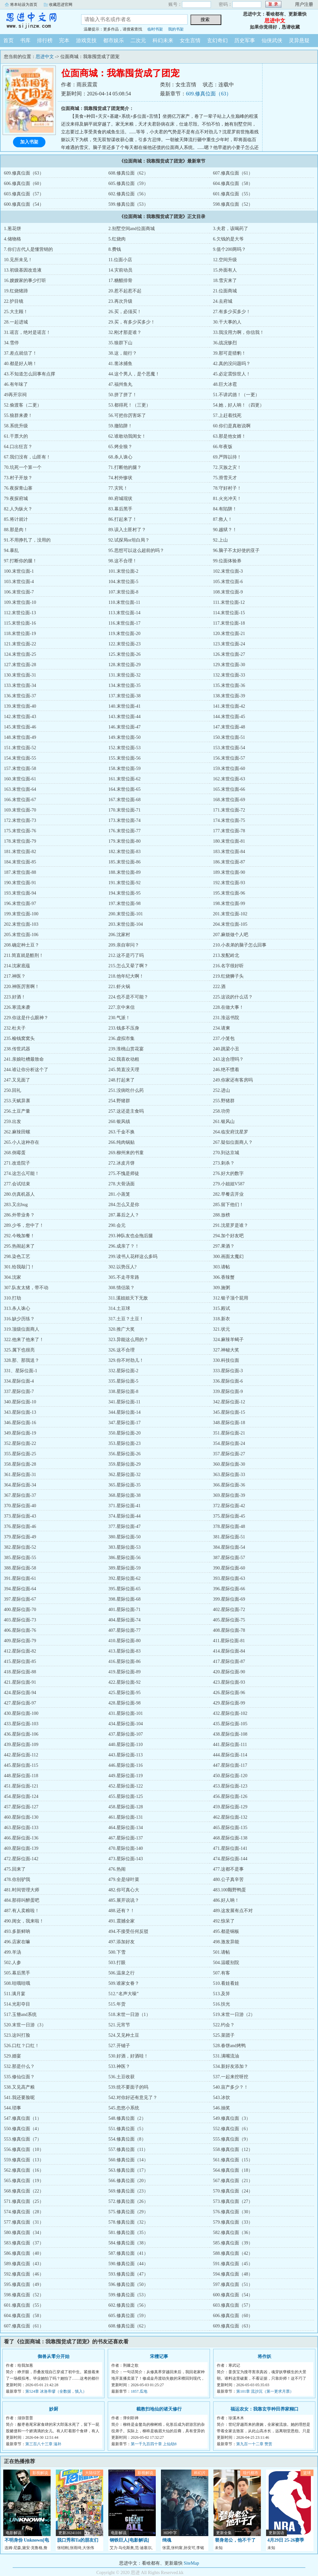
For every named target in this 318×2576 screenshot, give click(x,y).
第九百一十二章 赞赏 (254, 2444)
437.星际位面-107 (125, 1734)
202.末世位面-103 (21, 924)
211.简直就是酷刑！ (23, 955)
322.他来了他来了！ (24, 1339)
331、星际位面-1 (20, 1370)
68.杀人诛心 (120, 457)
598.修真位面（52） (233, 204)
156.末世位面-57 (229, 758)
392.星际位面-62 (124, 1578)
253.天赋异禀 (17, 1100)
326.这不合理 (121, 1350)
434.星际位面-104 (125, 1723)
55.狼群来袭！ (18, 415)
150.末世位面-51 (229, 737)
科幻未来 (163, 40)
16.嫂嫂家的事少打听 (25, 280)
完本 (64, 40)
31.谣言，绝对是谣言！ (27, 332)
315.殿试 (221, 1308)
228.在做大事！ (228, 1007)
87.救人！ (222, 519)
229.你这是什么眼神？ (26, 1017)
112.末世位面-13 (20, 612)
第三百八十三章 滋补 (43, 2444)
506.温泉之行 (121, 1973)
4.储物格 (12, 239)
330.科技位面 (226, 1360)
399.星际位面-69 (229, 1599)
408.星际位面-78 (229, 1630)
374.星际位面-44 (124, 1516)
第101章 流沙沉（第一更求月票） (265, 2391)
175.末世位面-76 (20, 830)
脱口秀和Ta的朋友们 (77, 2540)
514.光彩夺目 (17, 2004)
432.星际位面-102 (230, 1713)
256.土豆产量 (17, 1111)
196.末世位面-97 (20, 903)
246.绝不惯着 (226, 1069)
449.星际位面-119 (125, 1775)
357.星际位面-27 (229, 1453)
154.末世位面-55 (20, 758)
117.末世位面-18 (229, 623)
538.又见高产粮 (19, 2087)
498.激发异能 (226, 1941)
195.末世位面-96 (229, 893)
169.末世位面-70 (20, 810)
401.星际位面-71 (124, 1609)
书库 (25, 40)
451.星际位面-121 (21, 1786)
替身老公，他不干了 (235, 2540)
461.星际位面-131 (125, 1817)
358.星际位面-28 (20, 1464)
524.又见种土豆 (123, 2035)
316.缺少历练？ (19, 1318)
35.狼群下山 (120, 342)
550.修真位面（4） (23, 2128)
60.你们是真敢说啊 (232, 425)
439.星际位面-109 (21, 1744)
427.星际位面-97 (20, 1703)
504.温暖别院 (226, 1962)
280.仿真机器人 (19, 1194)
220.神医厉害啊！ (21, 986)
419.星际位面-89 (124, 1671)
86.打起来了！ (122, 519)
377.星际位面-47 (124, 1526)
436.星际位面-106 (21, 1734)
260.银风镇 (119, 1121)
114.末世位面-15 (229, 612)
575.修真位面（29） (128, 2211)
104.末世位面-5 (123, 581)
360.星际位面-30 (229, 1464)
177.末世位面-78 (229, 830)
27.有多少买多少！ (232, 311)
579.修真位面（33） (233, 2222)
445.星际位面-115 (21, 1765)
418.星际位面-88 (20, 1671)
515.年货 (117, 2004)
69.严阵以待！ (227, 457)
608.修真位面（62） (128, 173)
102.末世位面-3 (228, 571)
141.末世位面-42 (229, 706)
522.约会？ (224, 2024)
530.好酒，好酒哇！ (128, 2056)
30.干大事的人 (227, 322)
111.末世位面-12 (229, 602)
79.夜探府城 (16, 498)
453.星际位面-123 (230, 1786)
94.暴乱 (11, 550)
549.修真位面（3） (232, 2118)
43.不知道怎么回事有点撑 (29, 374)
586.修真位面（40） (24, 2253)
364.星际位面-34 (20, 1485)
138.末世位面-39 (229, 695)
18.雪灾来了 (225, 280)
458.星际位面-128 (125, 1806)
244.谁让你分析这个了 (26, 1069)
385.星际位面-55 (20, 1557)
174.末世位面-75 (229, 820)
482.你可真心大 (123, 1889)
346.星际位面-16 (20, 1422)
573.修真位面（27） (233, 2201)
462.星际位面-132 (230, 1817)
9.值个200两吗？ (229, 249)
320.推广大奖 (121, 1329)
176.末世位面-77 (124, 830)
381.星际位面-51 (229, 1536)
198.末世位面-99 (229, 903)
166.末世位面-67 (20, 799)
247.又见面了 (17, 1080)
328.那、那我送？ (21, 1360)
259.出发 (12, 1121)
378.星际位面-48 (229, 1526)
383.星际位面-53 (124, 1547)
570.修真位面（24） (233, 2191)
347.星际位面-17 (124, 1422)
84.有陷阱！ (225, 509)
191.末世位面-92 (124, 882)
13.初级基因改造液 (23, 270)
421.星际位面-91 (20, 1682)
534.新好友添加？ (230, 2066)
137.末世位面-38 (124, 695)
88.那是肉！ (16, 529)
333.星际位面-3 (228, 1370)
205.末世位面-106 (21, 934)
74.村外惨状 (120, 477)
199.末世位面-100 (21, 913)
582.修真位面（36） (233, 2232)
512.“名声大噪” (123, 1993)
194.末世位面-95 (124, 893)
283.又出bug (16, 1204)
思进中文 (35, 20)
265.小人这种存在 (21, 1142)
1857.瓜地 (139, 2391)
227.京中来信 (121, 1007)
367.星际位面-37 (20, 1495)
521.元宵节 (119, 2024)
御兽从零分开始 (53, 2356)
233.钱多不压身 (123, 1028)
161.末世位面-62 (124, 778)
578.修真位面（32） (128, 2222)
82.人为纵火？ (18, 509)
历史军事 (244, 40)
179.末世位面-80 (124, 841)
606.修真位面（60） (24, 183)
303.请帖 (221, 1266)
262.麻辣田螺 (17, 1131)
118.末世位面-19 (20, 633)
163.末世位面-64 (20, 789)
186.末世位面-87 (229, 862)
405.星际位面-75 (229, 1620)
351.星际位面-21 (229, 1433)
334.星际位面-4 (19, 1381)
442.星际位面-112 (21, 1754)
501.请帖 (221, 1952)
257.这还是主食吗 (126, 1111)
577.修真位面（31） (24, 2222)
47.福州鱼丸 (120, 384)
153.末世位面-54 (229, 747)
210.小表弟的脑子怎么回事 (239, 945)
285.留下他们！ (228, 1204)
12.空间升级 (225, 259)
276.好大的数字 (228, 1173)
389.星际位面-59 (124, 1568)
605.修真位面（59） (128, 183)
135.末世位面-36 (229, 685)
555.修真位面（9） (232, 2139)
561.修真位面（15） (233, 2159)
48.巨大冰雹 (225, 384)
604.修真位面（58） (233, 183)
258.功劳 (221, 1111)
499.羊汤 (12, 1952)
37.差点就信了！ (20, 353)
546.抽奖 (221, 2108)
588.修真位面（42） (233, 2253)
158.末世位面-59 (124, 768)
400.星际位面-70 (20, 1609)
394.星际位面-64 (20, 1588)
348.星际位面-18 (229, 1422)
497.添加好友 (121, 1941)
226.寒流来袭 (17, 1007)
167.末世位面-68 (124, 799)
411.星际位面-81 (229, 1640)
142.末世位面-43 (20, 716)
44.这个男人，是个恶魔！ (134, 374)
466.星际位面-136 (21, 1838)
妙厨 (53, 2409)
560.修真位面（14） (128, 2159)
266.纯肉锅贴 (121, 1142)
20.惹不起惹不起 (124, 290)
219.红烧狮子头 (228, 976)
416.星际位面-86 (124, 1661)
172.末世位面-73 (20, 820)
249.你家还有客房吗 (233, 1080)
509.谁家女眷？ (123, 1983)
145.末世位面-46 (20, 727)
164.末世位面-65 (124, 789)
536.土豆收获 (121, 2076)
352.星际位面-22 (20, 1443)
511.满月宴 (14, 1993)
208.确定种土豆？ (21, 945)
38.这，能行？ (122, 353)
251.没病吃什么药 (126, 1090)
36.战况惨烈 (225, 342)
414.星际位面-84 (229, 1651)
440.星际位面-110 (125, 1744)
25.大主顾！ (16, 311)
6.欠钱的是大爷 (228, 239)
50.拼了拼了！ (122, 394)
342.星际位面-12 (229, 1401)
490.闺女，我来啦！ (24, 1921)
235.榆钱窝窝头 (19, 1038)
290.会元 (117, 1225)
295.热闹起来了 (19, 1246)
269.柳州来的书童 (126, 1152)
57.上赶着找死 (227, 415)
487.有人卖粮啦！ (21, 1910)
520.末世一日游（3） (25, 2024)
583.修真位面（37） (24, 2242)
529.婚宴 (12, 2056)
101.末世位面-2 (123, 571)
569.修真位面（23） (128, 2191)
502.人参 (12, 1962)
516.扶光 (221, 2004)
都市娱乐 (113, 40)
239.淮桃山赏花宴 (126, 1048)
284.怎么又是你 (123, 1204)
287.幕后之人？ (123, 1215)
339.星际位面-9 (228, 1391)
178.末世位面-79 (20, 841)
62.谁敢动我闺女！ (127, 436)
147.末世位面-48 (229, 727)
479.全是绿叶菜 (123, 1879)
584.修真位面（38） (128, 2242)
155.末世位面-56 (124, 758)
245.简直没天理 (123, 1069)
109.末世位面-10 (20, 602)
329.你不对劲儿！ (126, 1360)
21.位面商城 (225, 290)
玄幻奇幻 (217, 40)
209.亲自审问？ (123, 945)
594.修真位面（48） (233, 2274)
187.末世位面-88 (20, 872)
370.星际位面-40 (20, 1505)
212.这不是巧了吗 (126, 955)
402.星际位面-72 (229, 1609)
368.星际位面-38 (124, 1495)
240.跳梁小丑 (226, 1048)
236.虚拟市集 (121, 1038)
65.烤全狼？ (120, 446)
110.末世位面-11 (124, 602)
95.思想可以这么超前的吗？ (136, 550)
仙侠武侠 (272, 40)
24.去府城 (222, 301)
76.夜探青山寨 (18, 488)
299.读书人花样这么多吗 (132, 1256)
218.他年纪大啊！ (126, 976)
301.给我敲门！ (19, 1266)
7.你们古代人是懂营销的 (28, 249)
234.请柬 (221, 1028)
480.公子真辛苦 (228, 1879)
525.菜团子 (224, 2035)
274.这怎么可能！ (21, 1173)
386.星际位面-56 (124, 1557)
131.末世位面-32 (124, 675)
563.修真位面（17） (128, 2170)
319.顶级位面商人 (21, 1329)
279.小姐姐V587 (229, 1183)
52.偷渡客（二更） (23, 405)
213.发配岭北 (226, 955)
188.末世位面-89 (124, 872)
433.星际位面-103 (21, 1723)
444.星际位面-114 (230, 1754)
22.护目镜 (13, 301)
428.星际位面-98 (124, 1703)
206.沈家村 (119, 934)
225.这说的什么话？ (233, 997)
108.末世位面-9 (228, 592)
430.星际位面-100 (21, 1713)
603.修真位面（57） (24, 193)
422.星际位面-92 (124, 1682)
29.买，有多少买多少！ (131, 322)
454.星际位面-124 (21, 1796)
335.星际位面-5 (123, 1381)
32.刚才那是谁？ (124, 332)
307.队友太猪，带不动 (26, 1287)
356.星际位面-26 (124, 1453)
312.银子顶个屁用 (230, 1298)
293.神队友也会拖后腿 (130, 1235)
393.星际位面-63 (229, 1578)
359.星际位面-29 (124, 1464)
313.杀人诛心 (17, 1308)
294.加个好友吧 (228, 1235)
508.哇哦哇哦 (17, 1983)
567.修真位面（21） (233, 2180)
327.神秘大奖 (226, 1350)
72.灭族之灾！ (227, 467)
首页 (8, 40)
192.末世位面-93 (229, 882)
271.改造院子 (17, 1163)
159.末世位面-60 (229, 768)
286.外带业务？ (19, 1215)
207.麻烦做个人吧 (230, 934)
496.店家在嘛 (17, 1941)
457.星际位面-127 (21, 1806)
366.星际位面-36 (229, 1485)
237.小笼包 (224, 1038)
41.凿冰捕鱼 (120, 363)
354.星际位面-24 (229, 1443)
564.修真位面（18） (233, 2170)
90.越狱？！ (225, 529)
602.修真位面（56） (128, 193)
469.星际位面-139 (21, 1848)
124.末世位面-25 (20, 654)
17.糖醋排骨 (120, 280)
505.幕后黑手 (17, 1973)
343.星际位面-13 (20, 1412)
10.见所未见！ (18, 259)
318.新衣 (221, 1318)
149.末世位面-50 (124, 737)
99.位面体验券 (227, 560)
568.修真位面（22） (24, 2191)
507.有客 (221, 1973)
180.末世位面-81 (229, 841)
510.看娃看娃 (226, 1983)
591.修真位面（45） (233, 2263)
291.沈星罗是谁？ (230, 1225)
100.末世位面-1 (19, 571)
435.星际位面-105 (230, 1723)
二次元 (138, 40)
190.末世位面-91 (20, 882)
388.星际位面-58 (20, 1568)
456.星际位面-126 (230, 1796)
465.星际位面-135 (230, 1827)
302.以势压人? (122, 1266)
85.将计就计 (16, 519)
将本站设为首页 (23, 4)
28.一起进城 (16, 322)
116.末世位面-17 (124, 623)
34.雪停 (11, 342)
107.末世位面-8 (123, 592)
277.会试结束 (17, 1183)
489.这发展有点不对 (233, 1910)
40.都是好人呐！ (20, 363)
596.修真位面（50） (128, 2284)
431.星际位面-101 (125, 1713)
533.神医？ (119, 2066)
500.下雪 (117, 1952)
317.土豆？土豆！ (126, 1318)
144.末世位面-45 (229, 716)
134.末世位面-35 (124, 685)
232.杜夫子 (15, 1028)
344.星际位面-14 (124, 1412)
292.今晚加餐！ (19, 1235)
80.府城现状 (120, 498)
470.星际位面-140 (125, 1848)
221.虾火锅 (119, 986)
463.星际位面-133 (21, 1827)
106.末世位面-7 (19, 592)
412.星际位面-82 (20, 1651)
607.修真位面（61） (233, 173)
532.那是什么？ (19, 2066)
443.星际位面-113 (125, 1754)
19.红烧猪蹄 (16, 290)
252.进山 (221, 1090)
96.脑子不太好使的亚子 (236, 550)
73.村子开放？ (18, 477)
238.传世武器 (17, 1048)
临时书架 (155, 29)
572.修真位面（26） (128, 2201)
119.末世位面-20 (124, 633)
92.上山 (220, 540)
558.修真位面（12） (233, 2149)
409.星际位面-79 (20, 1640)
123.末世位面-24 (229, 643)
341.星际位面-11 (124, 1401)
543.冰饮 (221, 2097)
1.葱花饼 (12, 228)
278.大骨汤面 (121, 1183)
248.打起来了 (121, 1080)
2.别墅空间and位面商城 (131, 228)
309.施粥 (221, 1287)
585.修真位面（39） (233, 2242)
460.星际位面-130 (21, 1817)
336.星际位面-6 (228, 1381)
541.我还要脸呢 (19, 2097)
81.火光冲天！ (227, 498)
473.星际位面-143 (125, 1858)
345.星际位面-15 (229, 1412)
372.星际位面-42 (229, 1505)
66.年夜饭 (222, 446)
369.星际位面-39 (229, 1495)
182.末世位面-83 (124, 851)
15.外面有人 (225, 270)
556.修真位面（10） (24, 2149)
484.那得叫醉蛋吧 (21, 1900)
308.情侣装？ (121, 1287)
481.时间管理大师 (21, 1889)
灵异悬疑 (299, 40)
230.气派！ (119, 1017)
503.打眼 (117, 1962)
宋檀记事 (159, 2356)
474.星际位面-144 (230, 1858)
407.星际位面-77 (124, 1630)
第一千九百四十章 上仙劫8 (154, 2444)
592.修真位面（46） (24, 2274)
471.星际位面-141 (230, 1848)
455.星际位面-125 (125, 1796)
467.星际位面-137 (125, 1838)
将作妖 (264, 2356)
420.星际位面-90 (229, 1671)
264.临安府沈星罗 (230, 1131)
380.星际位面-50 (124, 1536)
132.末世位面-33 (229, 675)
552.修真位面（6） (232, 2128)
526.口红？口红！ (21, 2045)
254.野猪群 (119, 1100)
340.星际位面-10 (20, 1401)
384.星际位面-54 (229, 1547)
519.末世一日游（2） (234, 2014)
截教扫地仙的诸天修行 (159, 2409)
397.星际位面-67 (20, 1599)
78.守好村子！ (227, 488)
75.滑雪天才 (225, 477)
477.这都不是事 (228, 1869)
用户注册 (304, 4)
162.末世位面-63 (229, 778)
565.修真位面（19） (24, 2180)
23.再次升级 (120, 301)
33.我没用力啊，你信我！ (238, 332)
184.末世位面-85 (20, 862)
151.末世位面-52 (20, 747)
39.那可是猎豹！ (229, 353)
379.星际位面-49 (20, 1536)
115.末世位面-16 (20, 623)
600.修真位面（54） (24, 204)
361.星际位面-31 (20, 1474)
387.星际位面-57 (229, 1557)
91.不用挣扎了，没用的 (27, 540)
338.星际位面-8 (123, 1391)
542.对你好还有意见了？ (132, 2097)
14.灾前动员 (120, 270)
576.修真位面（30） (233, 2211)
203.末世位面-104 (125, 924)
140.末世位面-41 (124, 706)
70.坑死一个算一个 (23, 467)
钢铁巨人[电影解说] (129, 2540)
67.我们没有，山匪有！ (27, 457)
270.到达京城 (226, 1152)
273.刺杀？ (224, 1163)
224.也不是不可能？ (128, 997)
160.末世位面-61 (20, 778)
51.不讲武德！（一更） (236, 394)
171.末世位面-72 (229, 810)
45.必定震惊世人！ (232, 374)
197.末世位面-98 (124, 903)
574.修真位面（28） (24, 2211)
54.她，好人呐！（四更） (238, 405)
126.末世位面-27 (229, 654)
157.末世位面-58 (20, 768)
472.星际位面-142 (21, 1858)
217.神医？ (15, 976)
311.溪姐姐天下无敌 (128, 1298)
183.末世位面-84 (229, 851)
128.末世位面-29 (124, 664)
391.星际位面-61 (20, 1578)
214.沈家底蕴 (17, 965)
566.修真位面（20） (128, 2180)
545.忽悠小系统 (123, 2108)
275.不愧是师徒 (123, 1173)
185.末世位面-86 (124, 862)
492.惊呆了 (224, 1921)
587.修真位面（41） (128, 2253)
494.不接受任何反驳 (128, 1931)
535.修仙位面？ (19, 2076)
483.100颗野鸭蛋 (229, 1889)
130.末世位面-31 (20, 675)
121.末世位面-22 (20, 643)
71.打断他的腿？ (124, 467)
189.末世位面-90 (229, 872)
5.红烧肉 (117, 239)
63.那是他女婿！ (229, 436)
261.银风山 (224, 1121)
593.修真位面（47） (128, 2274)
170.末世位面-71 (124, 810)
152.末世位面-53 (124, 747)
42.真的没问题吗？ (232, 363)
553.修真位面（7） (23, 2139)
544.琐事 (12, 2108)
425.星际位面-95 (124, 1692)
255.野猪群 (224, 1100)
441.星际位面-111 (230, 1744)
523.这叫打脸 (17, 2035)
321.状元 (221, 1329)
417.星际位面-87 (229, 1661)
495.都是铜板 (226, 1931)
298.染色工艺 (17, 1256)
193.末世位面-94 (20, 893)
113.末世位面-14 (124, 612)
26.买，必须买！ (124, 311)
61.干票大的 (16, 436)
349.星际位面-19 (20, 1433)
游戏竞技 (86, 40)
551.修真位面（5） (127, 2128)
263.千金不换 (121, 1131)
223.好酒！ (15, 997)
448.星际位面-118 (21, 1775)
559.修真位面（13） (24, 2159)
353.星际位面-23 (124, 1443)
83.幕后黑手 (120, 509)
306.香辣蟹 (224, 1277)
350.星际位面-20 (124, 1433)
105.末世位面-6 (228, 581)
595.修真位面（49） (24, 2284)
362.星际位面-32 (124, 1474)
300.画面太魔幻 (228, 1256)
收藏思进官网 (60, 4)
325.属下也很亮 (19, 1350)
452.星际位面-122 (125, 1786)
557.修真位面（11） (128, 2149)
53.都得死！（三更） (129, 405)
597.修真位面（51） (233, 2284)
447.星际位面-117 (230, 1765)
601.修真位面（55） (233, 193)
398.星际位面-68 (124, 1599)
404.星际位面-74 (124, 1620)
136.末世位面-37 (20, 695)
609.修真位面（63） (208, 93)
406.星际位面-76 (20, 1630)
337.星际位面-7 (19, 1391)
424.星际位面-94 (20, 1692)
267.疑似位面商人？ (233, 1142)
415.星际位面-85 (20, 1661)
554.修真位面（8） (127, 2139)
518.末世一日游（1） (129, 2014)
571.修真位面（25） (24, 2201)
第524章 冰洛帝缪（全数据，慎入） (56, 2391)
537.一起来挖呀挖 (230, 2076)
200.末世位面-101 (125, 913)
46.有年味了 (16, 384)
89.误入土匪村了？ (127, 529)
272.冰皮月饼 (121, 1163)
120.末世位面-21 (229, 633)
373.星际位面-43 (20, 1516)
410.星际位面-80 (124, 1640)
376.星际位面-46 (20, 1526)
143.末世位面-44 (124, 716)
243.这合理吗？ (228, 1059)
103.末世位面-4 (19, 581)
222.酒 (219, 986)
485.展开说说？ (123, 1900)
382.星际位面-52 (20, 1547)
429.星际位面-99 (229, 1703)
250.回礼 (12, 1090)
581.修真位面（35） (128, 2232)
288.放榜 (221, 1215)
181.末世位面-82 (20, 851)
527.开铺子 (119, 2045)
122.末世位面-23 (124, 643)
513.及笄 (221, 1993)
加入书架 (29, 142)
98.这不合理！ (122, 560)
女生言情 (190, 40)
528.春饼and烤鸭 (229, 2045)
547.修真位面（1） (23, 2118)
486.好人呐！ (226, 1900)
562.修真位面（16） (24, 2170)
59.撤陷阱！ (120, 425)
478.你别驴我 (17, 1879)
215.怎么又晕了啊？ (128, 965)
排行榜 (45, 40)
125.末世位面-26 (124, 654)
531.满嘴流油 (226, 2056)
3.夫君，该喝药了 (230, 228)
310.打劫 (12, 1298)
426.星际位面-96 (229, 1692)
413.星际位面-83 (124, 1651)
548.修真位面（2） (127, 2118)
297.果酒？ (224, 1246)
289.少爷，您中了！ (24, 1225)
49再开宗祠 (15, 394)
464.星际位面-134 (125, 1827)
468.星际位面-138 (230, 1838)
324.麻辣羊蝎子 (228, 1339)
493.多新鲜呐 (17, 1931)
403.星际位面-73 (20, 1620)
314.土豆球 (119, 1308)
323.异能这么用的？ (128, 1339)
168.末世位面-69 (229, 799)
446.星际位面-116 (125, 1765)
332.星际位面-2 (123, 1370)
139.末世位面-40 (20, 706)
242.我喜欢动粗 (123, 1059)
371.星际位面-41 (124, 1505)
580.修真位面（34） (24, 2232)
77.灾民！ (118, 488)
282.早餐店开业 (228, 1194)
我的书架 (176, 29)
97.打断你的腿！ (20, 560)
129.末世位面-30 (229, 664)
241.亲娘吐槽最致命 (24, 1059)
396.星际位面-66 (229, 1588)
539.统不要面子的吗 (128, 2087)
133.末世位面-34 (20, 685)
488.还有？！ (121, 1910)
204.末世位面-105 (230, 924)
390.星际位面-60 (229, 1568)
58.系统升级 (16, 425)
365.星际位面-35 (124, 1485)
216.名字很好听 (228, 965)
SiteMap (191, 2563)
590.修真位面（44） (128, 2263)
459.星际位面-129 (230, 1806)
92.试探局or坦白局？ (129, 540)
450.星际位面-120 (230, 1775)
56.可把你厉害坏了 (127, 415)
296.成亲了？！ (123, 1246)
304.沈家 (12, 1277)
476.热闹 (117, 1869)
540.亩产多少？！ (230, 2087)
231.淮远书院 (226, 1017)
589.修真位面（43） (24, 2263)
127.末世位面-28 (20, 664)
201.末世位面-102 (230, 913)
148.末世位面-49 (20, 737)
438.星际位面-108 (230, 1734)
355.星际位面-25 (20, 1453)
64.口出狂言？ (18, 446)
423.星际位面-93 (229, 1682)
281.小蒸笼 (119, 1194)
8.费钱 (114, 249)
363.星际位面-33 (229, 1474)
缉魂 (166, 2540)
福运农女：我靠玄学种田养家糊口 (264, 2409)
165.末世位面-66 (229, 789)
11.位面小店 (120, 259)
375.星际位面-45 (229, 1516)
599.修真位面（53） (128, 204)
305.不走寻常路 (123, 1277)
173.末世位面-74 (124, 820)
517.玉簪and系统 (20, 2014)
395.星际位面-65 (124, 1588)
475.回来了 (15, 1869)
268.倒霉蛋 (15, 1152)
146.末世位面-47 (124, 727)
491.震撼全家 (121, 1921)
